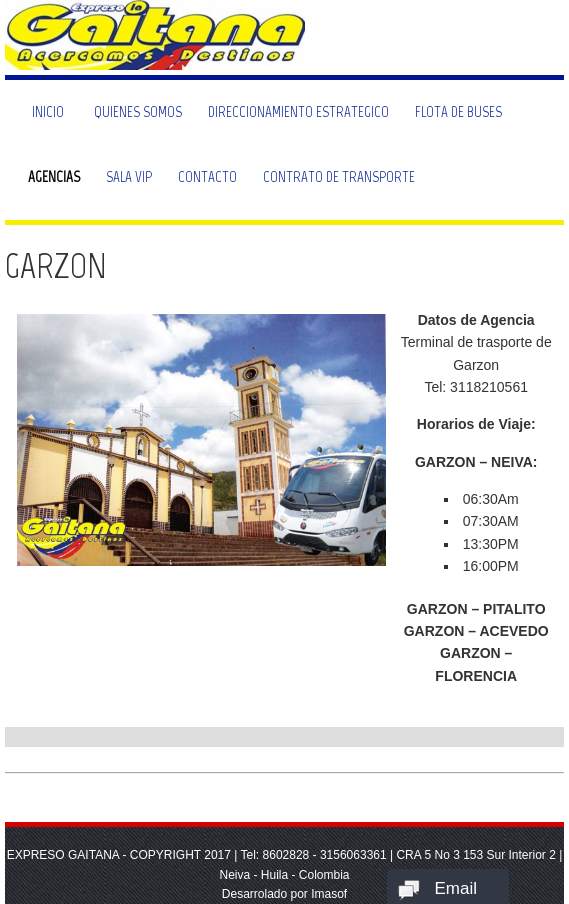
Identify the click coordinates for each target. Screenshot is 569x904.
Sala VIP (129, 177)
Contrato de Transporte (339, 177)
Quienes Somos (138, 112)
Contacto (207, 177)
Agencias (54, 177)
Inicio (48, 112)
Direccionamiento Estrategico (298, 112)
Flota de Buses (458, 112)
